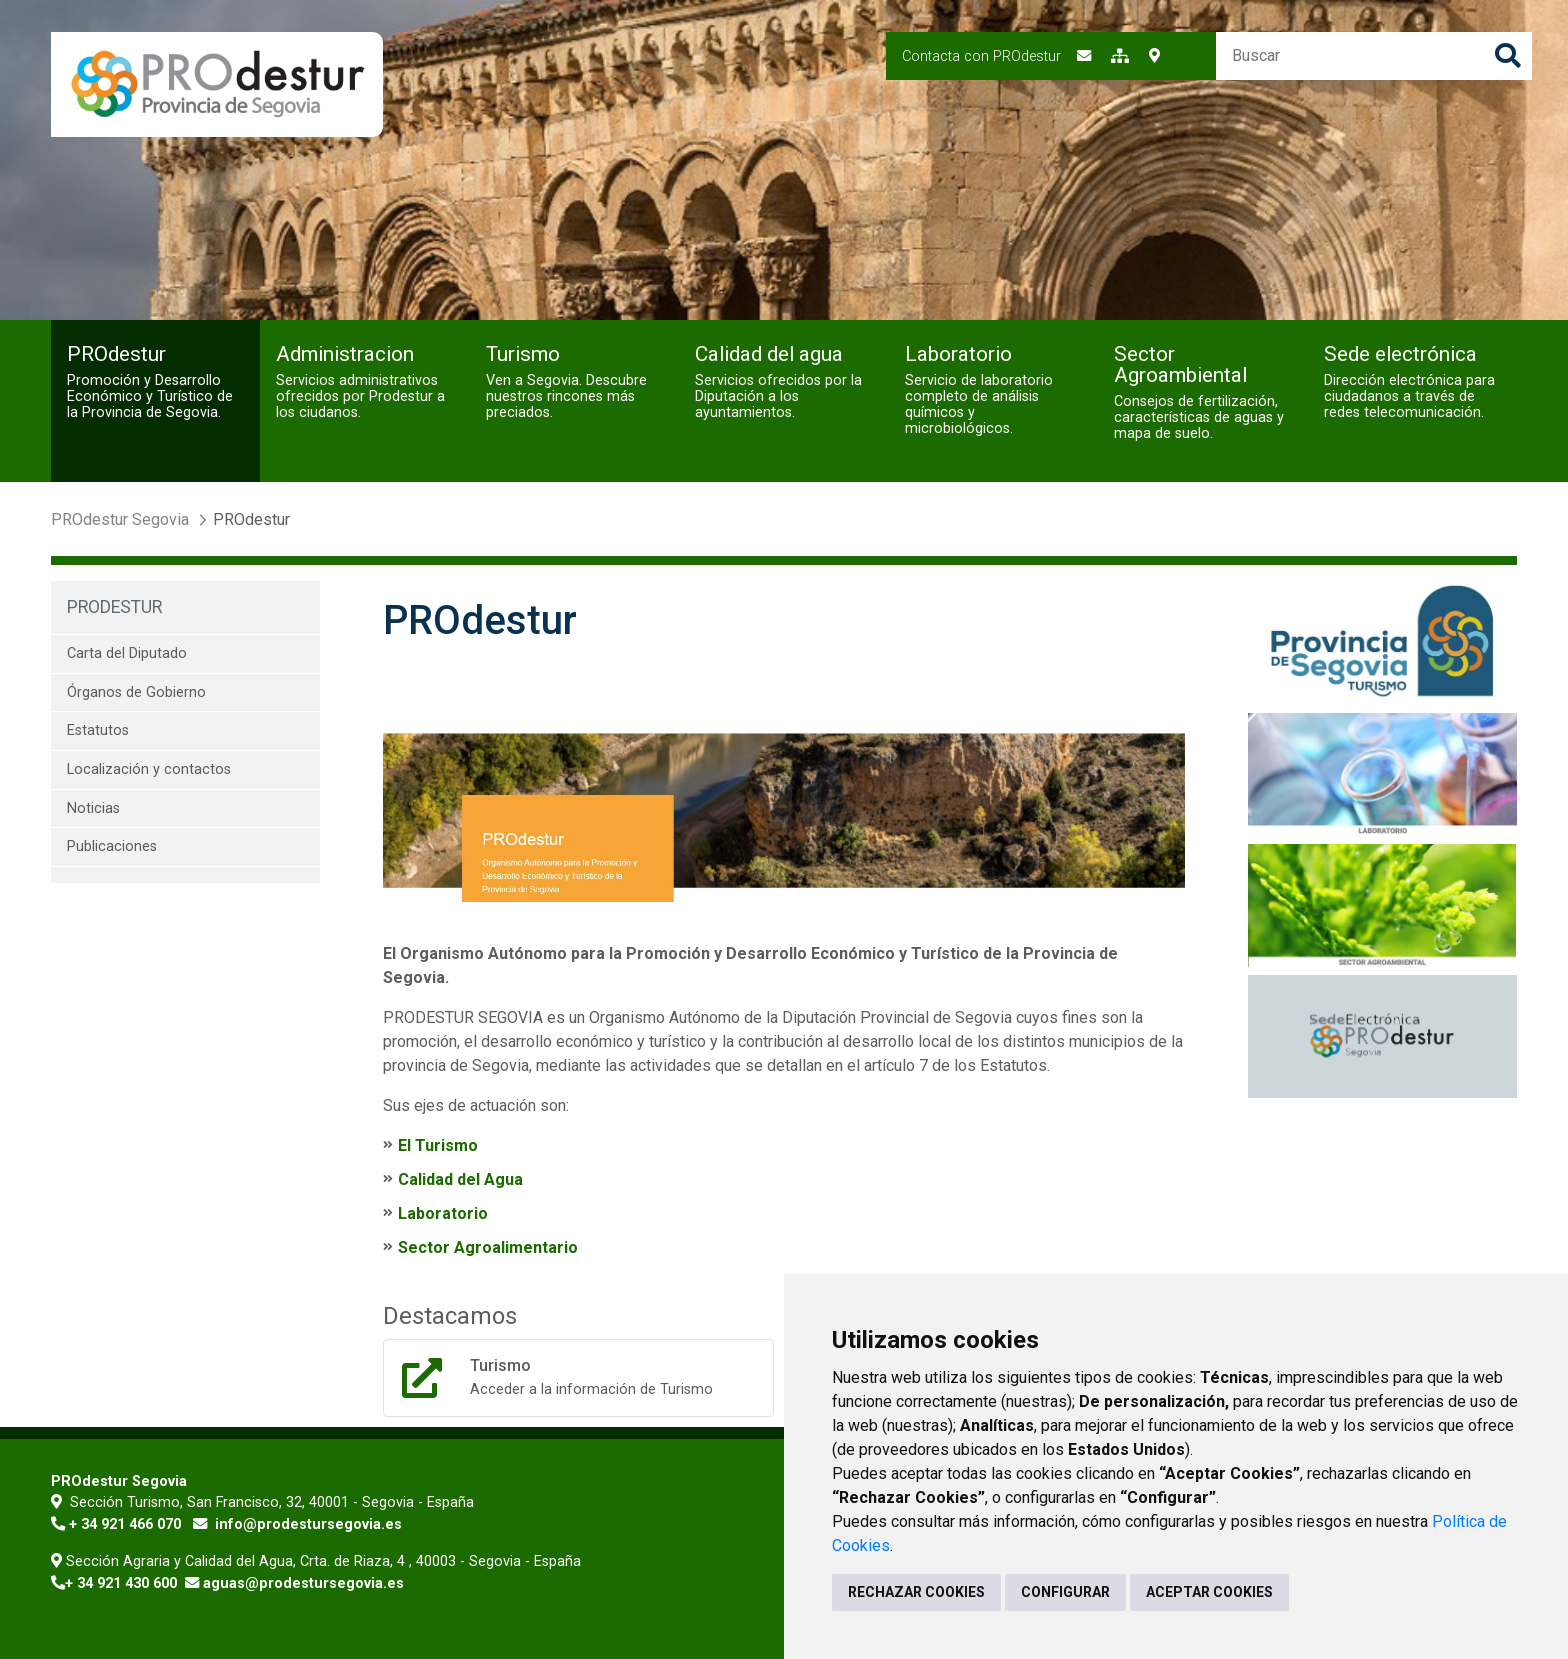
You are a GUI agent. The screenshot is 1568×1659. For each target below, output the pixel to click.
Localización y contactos (149, 769)
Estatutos (98, 730)
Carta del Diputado (127, 653)
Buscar (1508, 55)
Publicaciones (112, 846)
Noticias (93, 808)
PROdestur (114, 607)
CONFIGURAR (1065, 1592)
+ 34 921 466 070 (125, 1524)
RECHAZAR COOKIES (916, 1592)
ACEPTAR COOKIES (1209, 1592)
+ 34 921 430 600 (121, 1583)
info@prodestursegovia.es (308, 1524)
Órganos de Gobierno (136, 692)
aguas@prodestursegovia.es (303, 1583)
